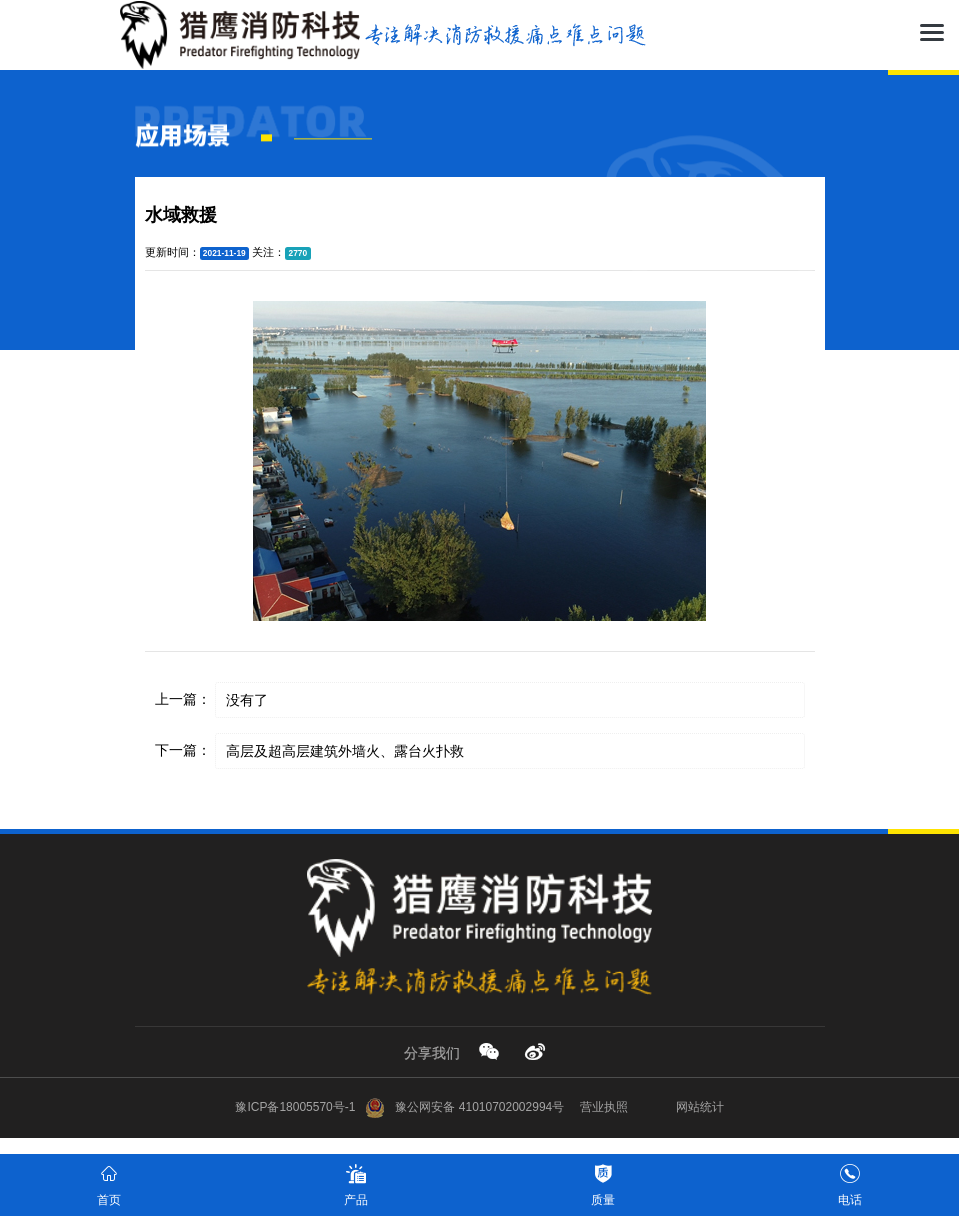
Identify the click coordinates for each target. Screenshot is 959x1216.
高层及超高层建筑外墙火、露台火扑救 (345, 751)
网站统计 (700, 1107)
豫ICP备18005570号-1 (295, 1107)
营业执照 (604, 1107)
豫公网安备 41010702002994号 (464, 1107)
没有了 (247, 700)
